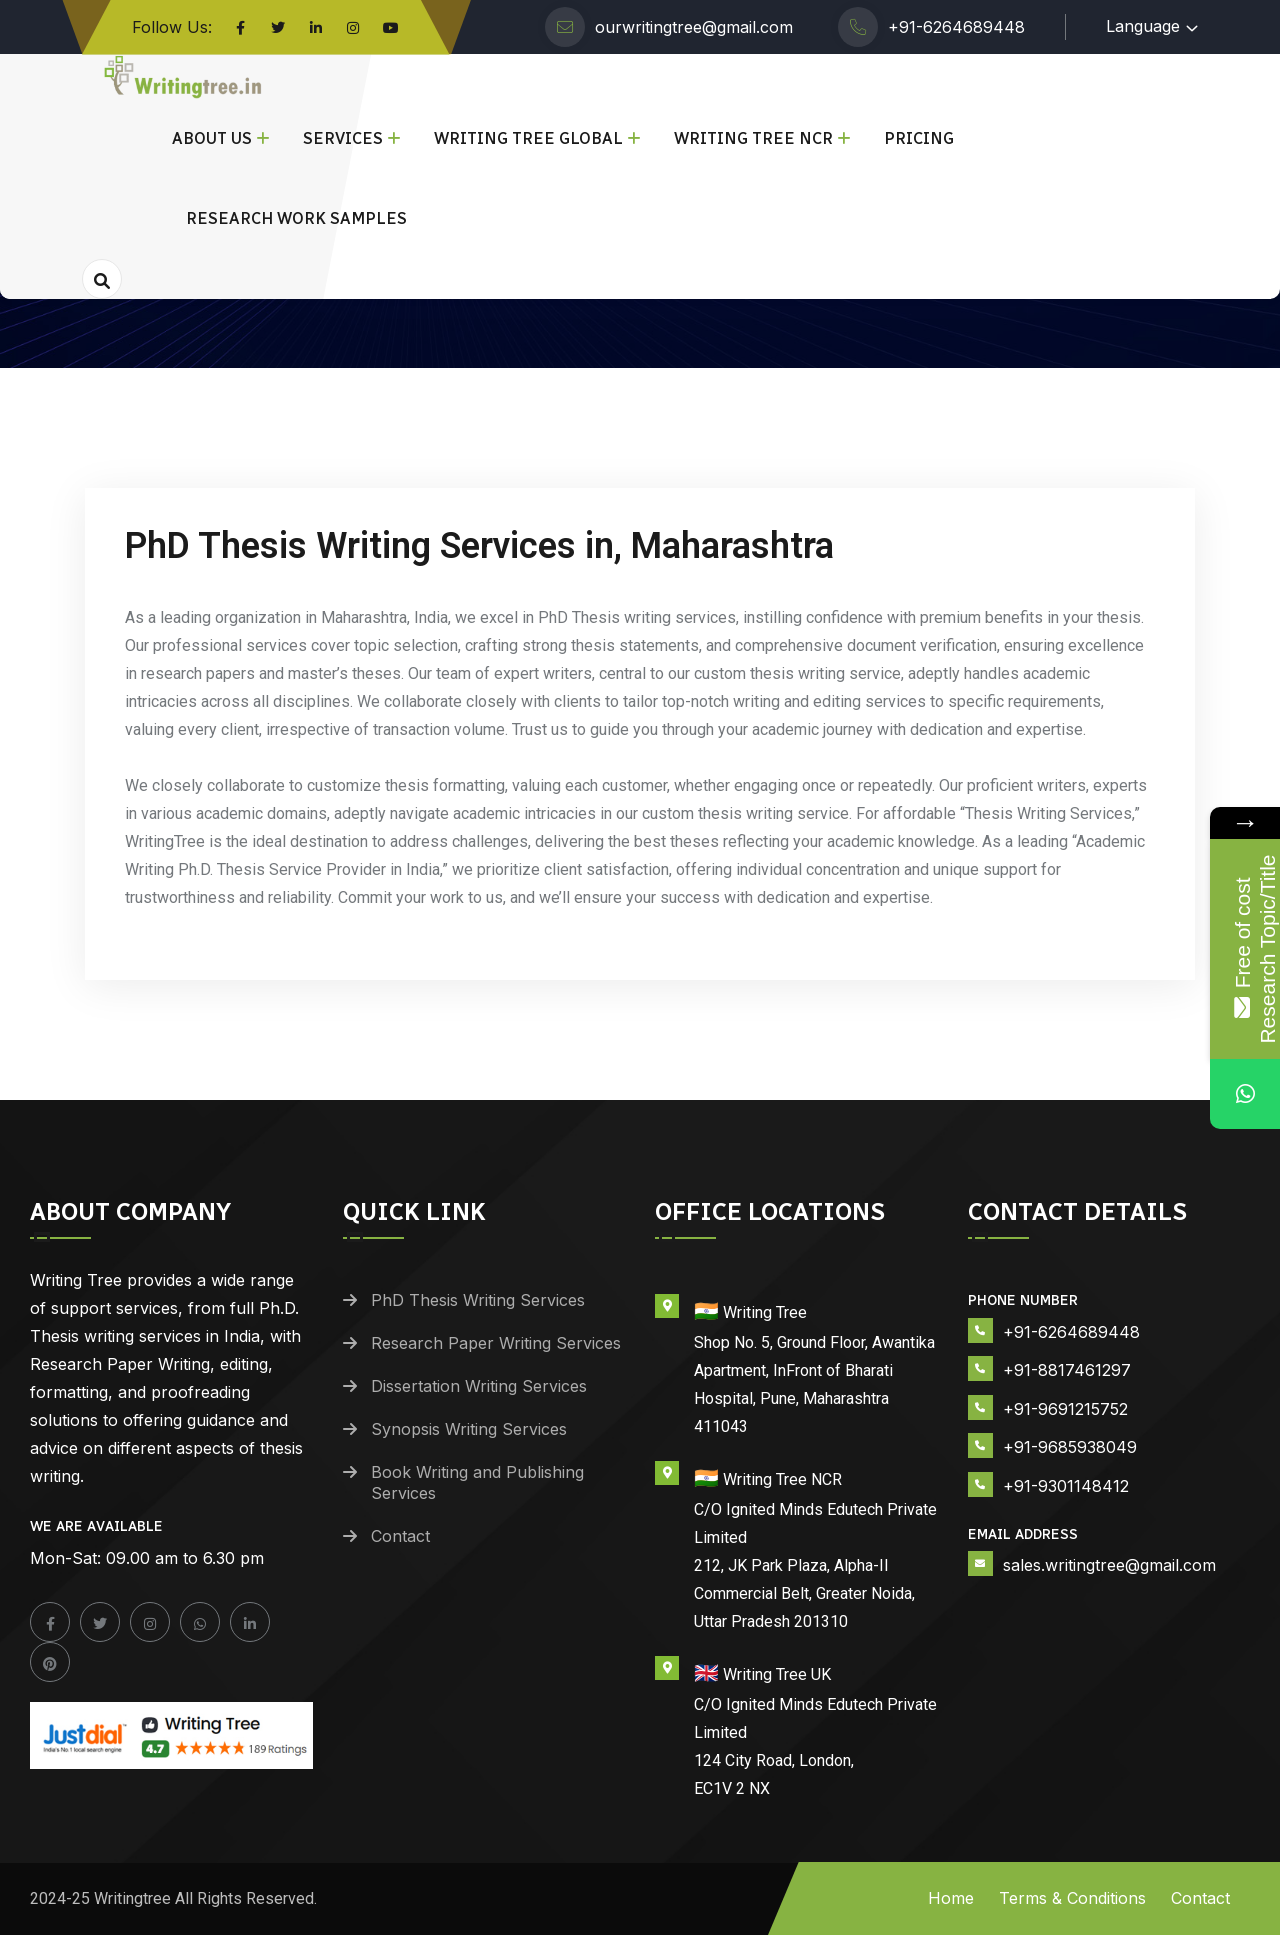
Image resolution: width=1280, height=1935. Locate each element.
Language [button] (1143, 26)
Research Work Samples (296, 218)
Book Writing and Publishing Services (477, 1482)
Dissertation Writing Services (479, 1386)
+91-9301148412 (1066, 1486)
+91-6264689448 (956, 27)
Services (343, 138)
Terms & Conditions (1072, 1898)
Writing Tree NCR (753, 138)
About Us (212, 138)
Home (951, 1898)
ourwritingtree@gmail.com (694, 27)
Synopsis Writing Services (469, 1429)
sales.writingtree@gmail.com (1109, 1565)
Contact (400, 1536)
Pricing (919, 138)
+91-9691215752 (1065, 1409)
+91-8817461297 (1067, 1370)
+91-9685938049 (1070, 1447)
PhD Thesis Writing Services (478, 1300)
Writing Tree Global (528, 138)
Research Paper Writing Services (496, 1343)
